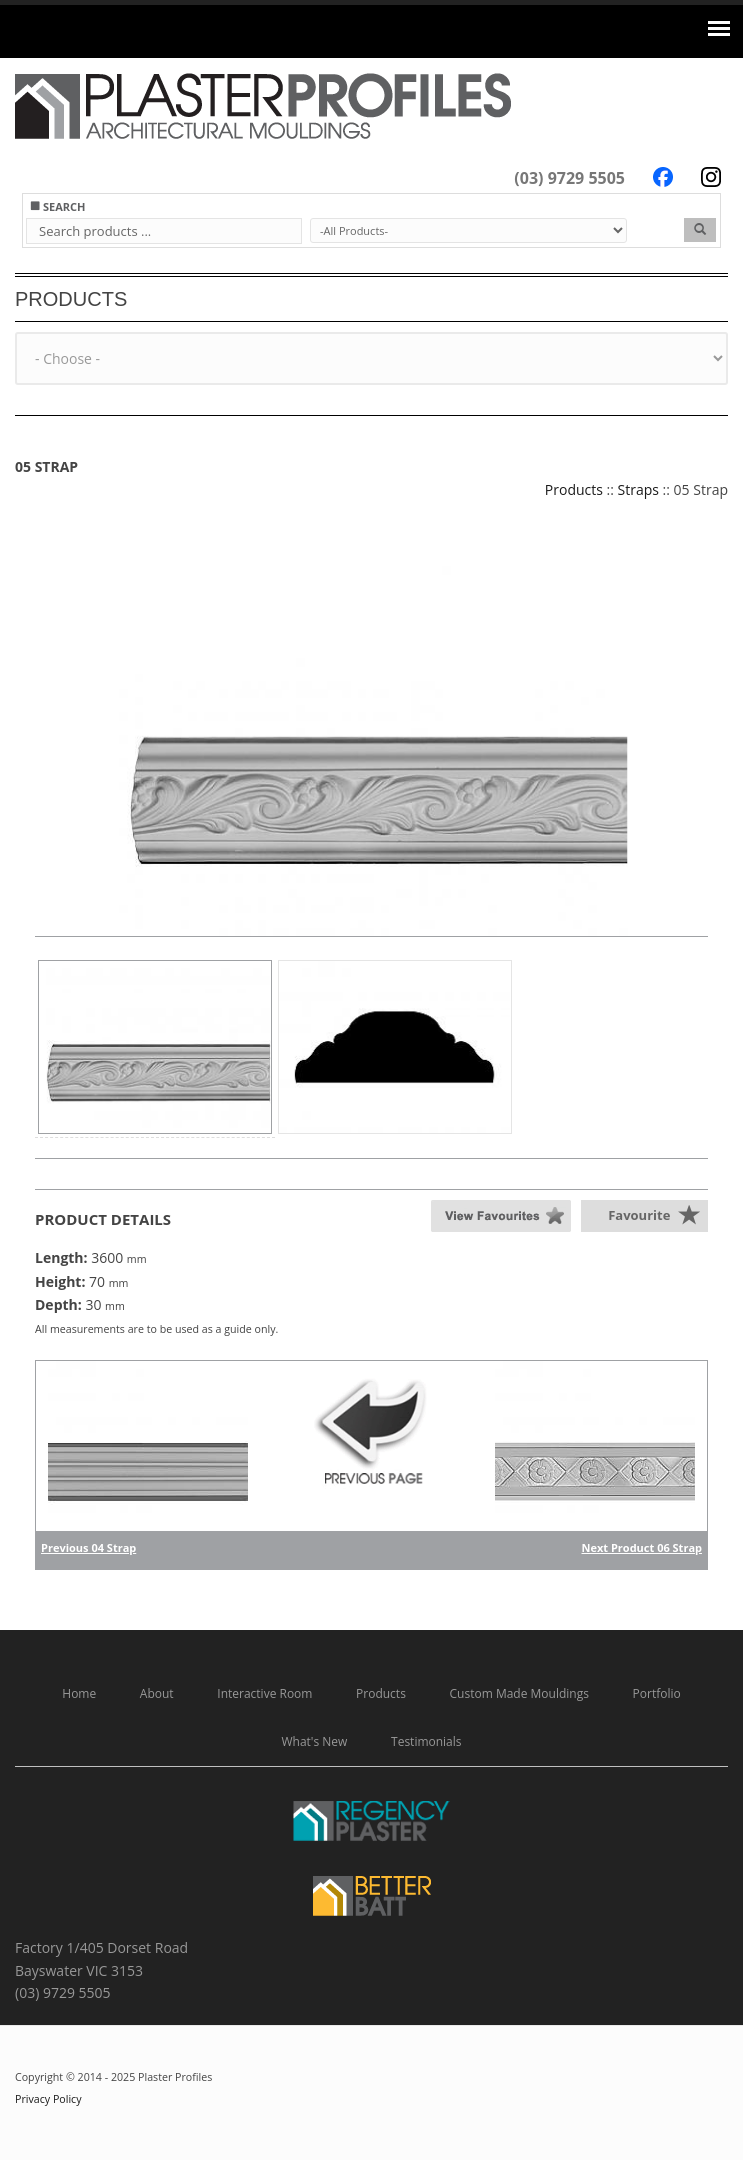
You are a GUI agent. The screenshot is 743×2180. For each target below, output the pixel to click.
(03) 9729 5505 (569, 178)
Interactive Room (264, 1693)
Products (574, 489)
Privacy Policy (48, 2099)
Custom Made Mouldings (519, 1693)
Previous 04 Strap (88, 1547)
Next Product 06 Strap (642, 1547)
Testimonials (426, 1741)
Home (79, 1693)
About (157, 1693)
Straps (638, 489)
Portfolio (657, 1693)
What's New (314, 1741)
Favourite (639, 1215)
